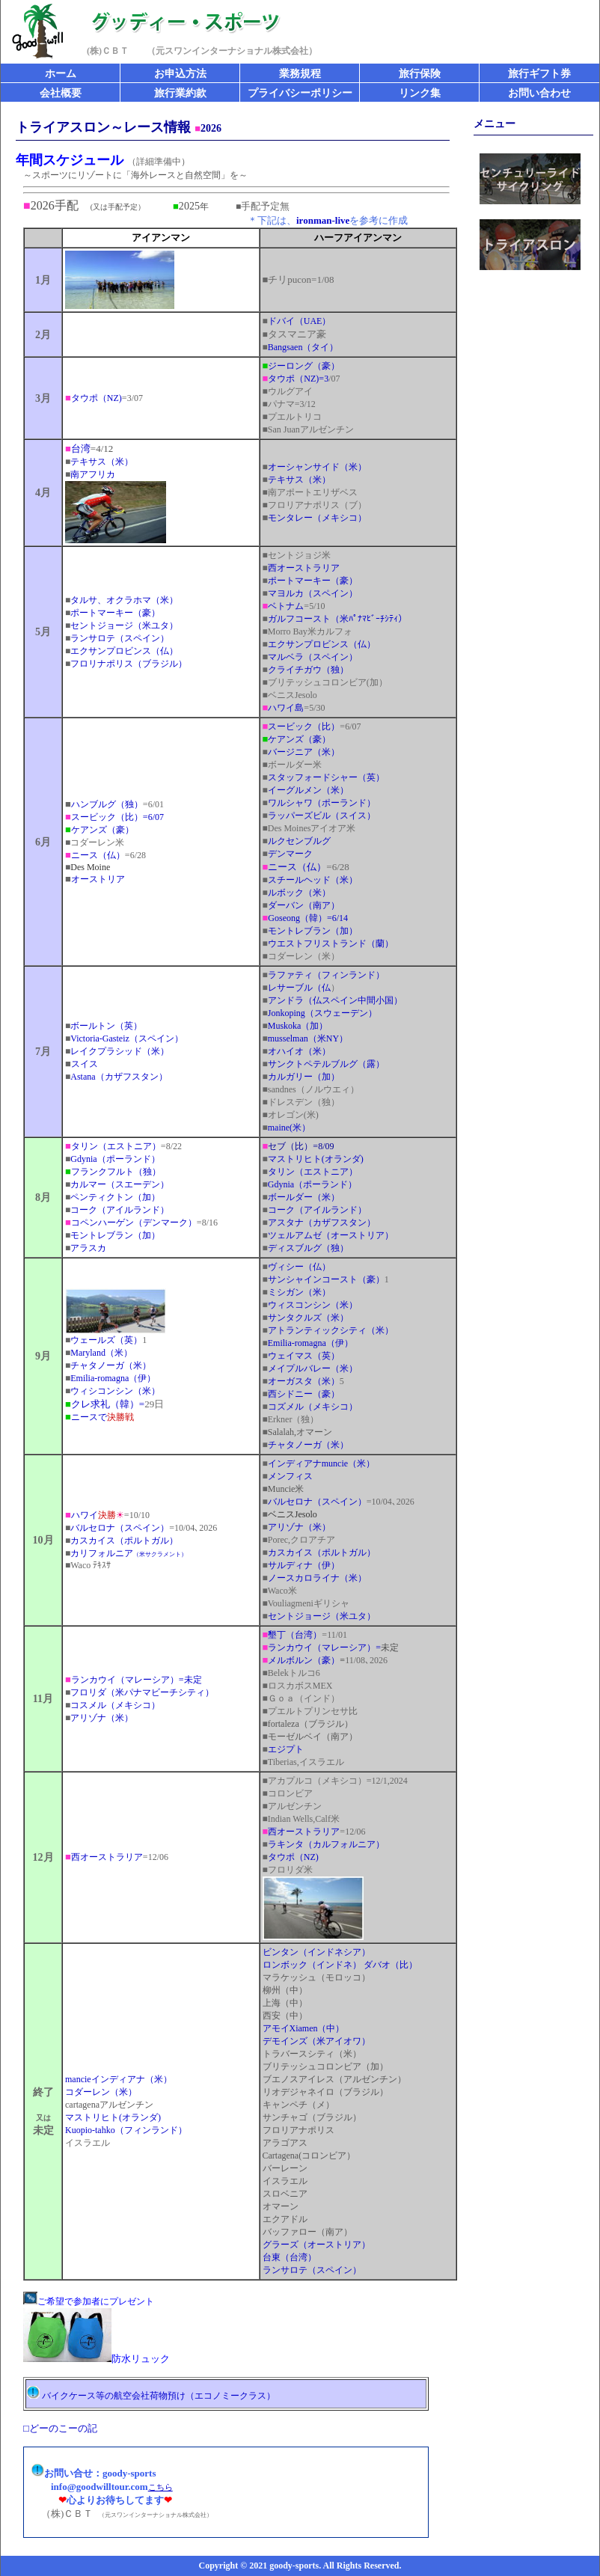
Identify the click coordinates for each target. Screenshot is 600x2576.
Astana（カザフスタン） (116, 1076)
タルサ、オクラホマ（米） (121, 600)
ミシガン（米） (297, 1292)
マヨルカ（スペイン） (313, 593)
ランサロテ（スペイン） (119, 638)
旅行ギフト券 (539, 73)
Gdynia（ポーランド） (114, 1159)
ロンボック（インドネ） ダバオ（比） (340, 1964)
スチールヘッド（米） (313, 880)
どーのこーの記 (63, 2428)
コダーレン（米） (101, 2092)
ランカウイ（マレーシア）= (322, 1647)
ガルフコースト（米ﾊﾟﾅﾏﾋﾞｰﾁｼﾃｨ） (337, 619)
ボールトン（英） (103, 1026)
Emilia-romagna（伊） (113, 1378)
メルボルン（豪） (304, 1660)
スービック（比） (304, 726)
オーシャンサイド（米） (315, 467)
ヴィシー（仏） (297, 1266)
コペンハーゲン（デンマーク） (134, 1222)
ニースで (102, 1417)
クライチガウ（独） (308, 669)
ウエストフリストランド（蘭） (331, 943)
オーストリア (95, 879)
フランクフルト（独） (113, 1171)
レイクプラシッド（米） (117, 1051)
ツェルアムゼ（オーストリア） (331, 1235)
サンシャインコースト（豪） (324, 1279)
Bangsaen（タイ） (303, 347)
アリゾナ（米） (299, 1527)
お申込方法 (180, 73)
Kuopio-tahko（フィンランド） (126, 2130)
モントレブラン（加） (310, 931)
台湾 (81, 448)
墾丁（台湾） (295, 1635)
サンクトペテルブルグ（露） (324, 1064)
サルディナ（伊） (304, 1565)
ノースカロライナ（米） (317, 1578)
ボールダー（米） (301, 1197)
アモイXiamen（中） (304, 2028)
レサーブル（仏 (297, 987)
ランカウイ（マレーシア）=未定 (133, 1679)
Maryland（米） (101, 1352)
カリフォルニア (126, 1553)
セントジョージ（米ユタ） (121, 625)
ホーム (60, 73)
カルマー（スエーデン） (119, 1184)
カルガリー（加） (301, 1076)
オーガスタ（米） (304, 1381)
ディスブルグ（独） (308, 1248)
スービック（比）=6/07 (114, 817)
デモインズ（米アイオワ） (316, 2041)
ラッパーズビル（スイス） (322, 815)
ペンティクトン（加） (115, 1197)
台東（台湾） (289, 2257)
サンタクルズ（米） (308, 1317)
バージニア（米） (304, 752)
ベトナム (286, 606)
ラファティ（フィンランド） (326, 975)
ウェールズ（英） (103, 1340)
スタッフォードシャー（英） (326, 777)
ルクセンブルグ (299, 841)
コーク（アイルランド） (117, 1210)
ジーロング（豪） (301, 366)
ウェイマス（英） (301, 1355)
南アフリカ (92, 474)
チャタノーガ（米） (108, 1365)
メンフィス (288, 1476)
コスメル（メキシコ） (112, 1705)
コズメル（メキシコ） (310, 1406)
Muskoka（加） (295, 1026)
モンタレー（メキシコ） (315, 518)
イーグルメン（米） (306, 790)
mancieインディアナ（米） (118, 2079)
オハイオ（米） (299, 1051)
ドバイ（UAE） (297, 321)
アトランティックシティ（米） (328, 1330)
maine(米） (287, 1127)
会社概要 (61, 93)
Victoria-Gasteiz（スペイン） (126, 1038)
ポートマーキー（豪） (112, 613)
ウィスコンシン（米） (313, 1305)
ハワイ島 (286, 708)
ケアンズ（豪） (99, 829)
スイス (84, 1064)
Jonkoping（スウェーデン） (322, 1013)
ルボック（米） (297, 892)
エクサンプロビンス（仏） (121, 651)
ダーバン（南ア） (301, 905)
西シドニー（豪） (304, 1394)
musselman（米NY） (306, 1038)
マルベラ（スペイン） (310, 657)
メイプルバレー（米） (310, 1368)
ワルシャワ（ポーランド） (319, 803)
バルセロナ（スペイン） (119, 1528)
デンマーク (288, 853)
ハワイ (90, 1515)
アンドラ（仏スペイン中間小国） (332, 1000)
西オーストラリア (304, 568)
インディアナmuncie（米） (321, 1463)
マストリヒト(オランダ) (113, 2117)
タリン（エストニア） (113, 1146)
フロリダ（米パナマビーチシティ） (142, 1692)
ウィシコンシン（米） (115, 1391)
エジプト (286, 1749)
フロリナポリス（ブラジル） (128, 663)
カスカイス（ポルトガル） (121, 1540)
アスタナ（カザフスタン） (319, 1222)
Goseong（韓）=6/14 (308, 918)
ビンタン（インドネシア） (316, 1952)
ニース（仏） (98, 855)
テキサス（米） (99, 461)
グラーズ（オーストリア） (316, 2244)
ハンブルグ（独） (104, 804)
